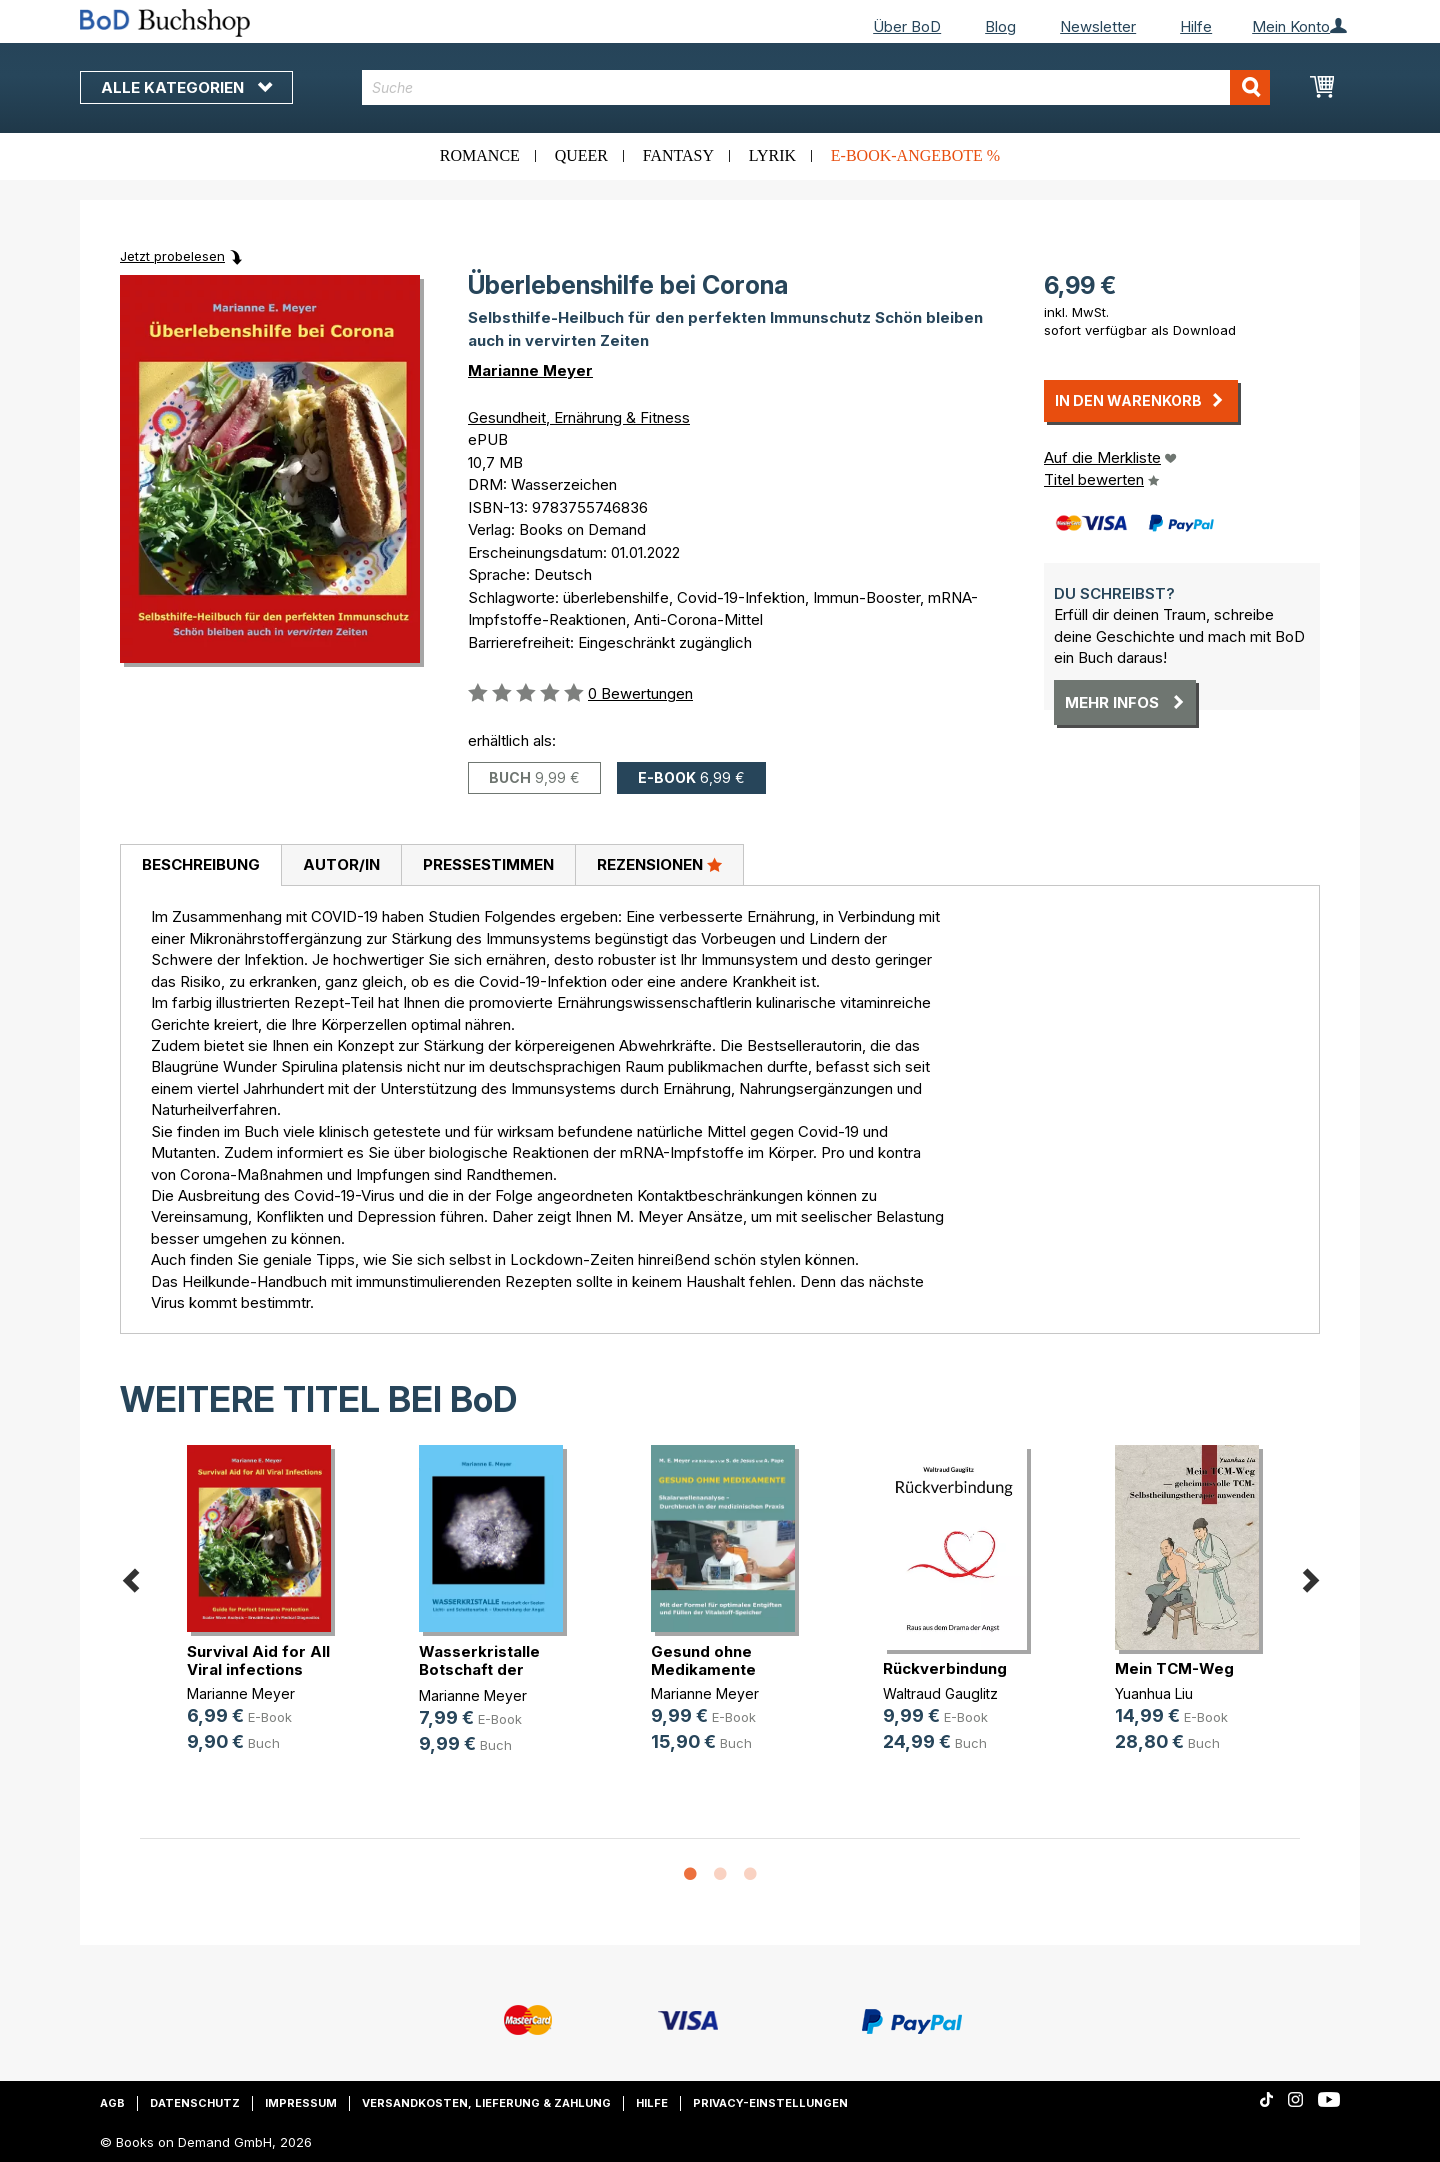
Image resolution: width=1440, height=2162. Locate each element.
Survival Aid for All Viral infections (258, 1660)
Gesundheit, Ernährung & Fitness (579, 417)
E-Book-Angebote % (915, 155)
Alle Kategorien (186, 87)
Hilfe (1196, 26)
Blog (1000, 26)
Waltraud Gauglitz (940, 1693)
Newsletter (1098, 26)
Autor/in (341, 864)
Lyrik (772, 155)
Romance (480, 155)
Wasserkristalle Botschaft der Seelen (479, 1669)
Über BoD (907, 26)
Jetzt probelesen (172, 256)
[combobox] (816, 87)
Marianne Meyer (530, 370)
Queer (581, 155)
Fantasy (678, 155)
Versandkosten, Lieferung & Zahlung (486, 2103)
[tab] (200, 866)
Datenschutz (195, 2103)
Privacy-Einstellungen (770, 2103)
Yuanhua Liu (1154, 1693)
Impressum (301, 2103)
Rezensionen (659, 864)
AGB (112, 2103)
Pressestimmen (488, 864)
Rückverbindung (945, 1668)
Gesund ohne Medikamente (703, 1660)
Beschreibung (201, 864)
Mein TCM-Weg (1174, 1668)
